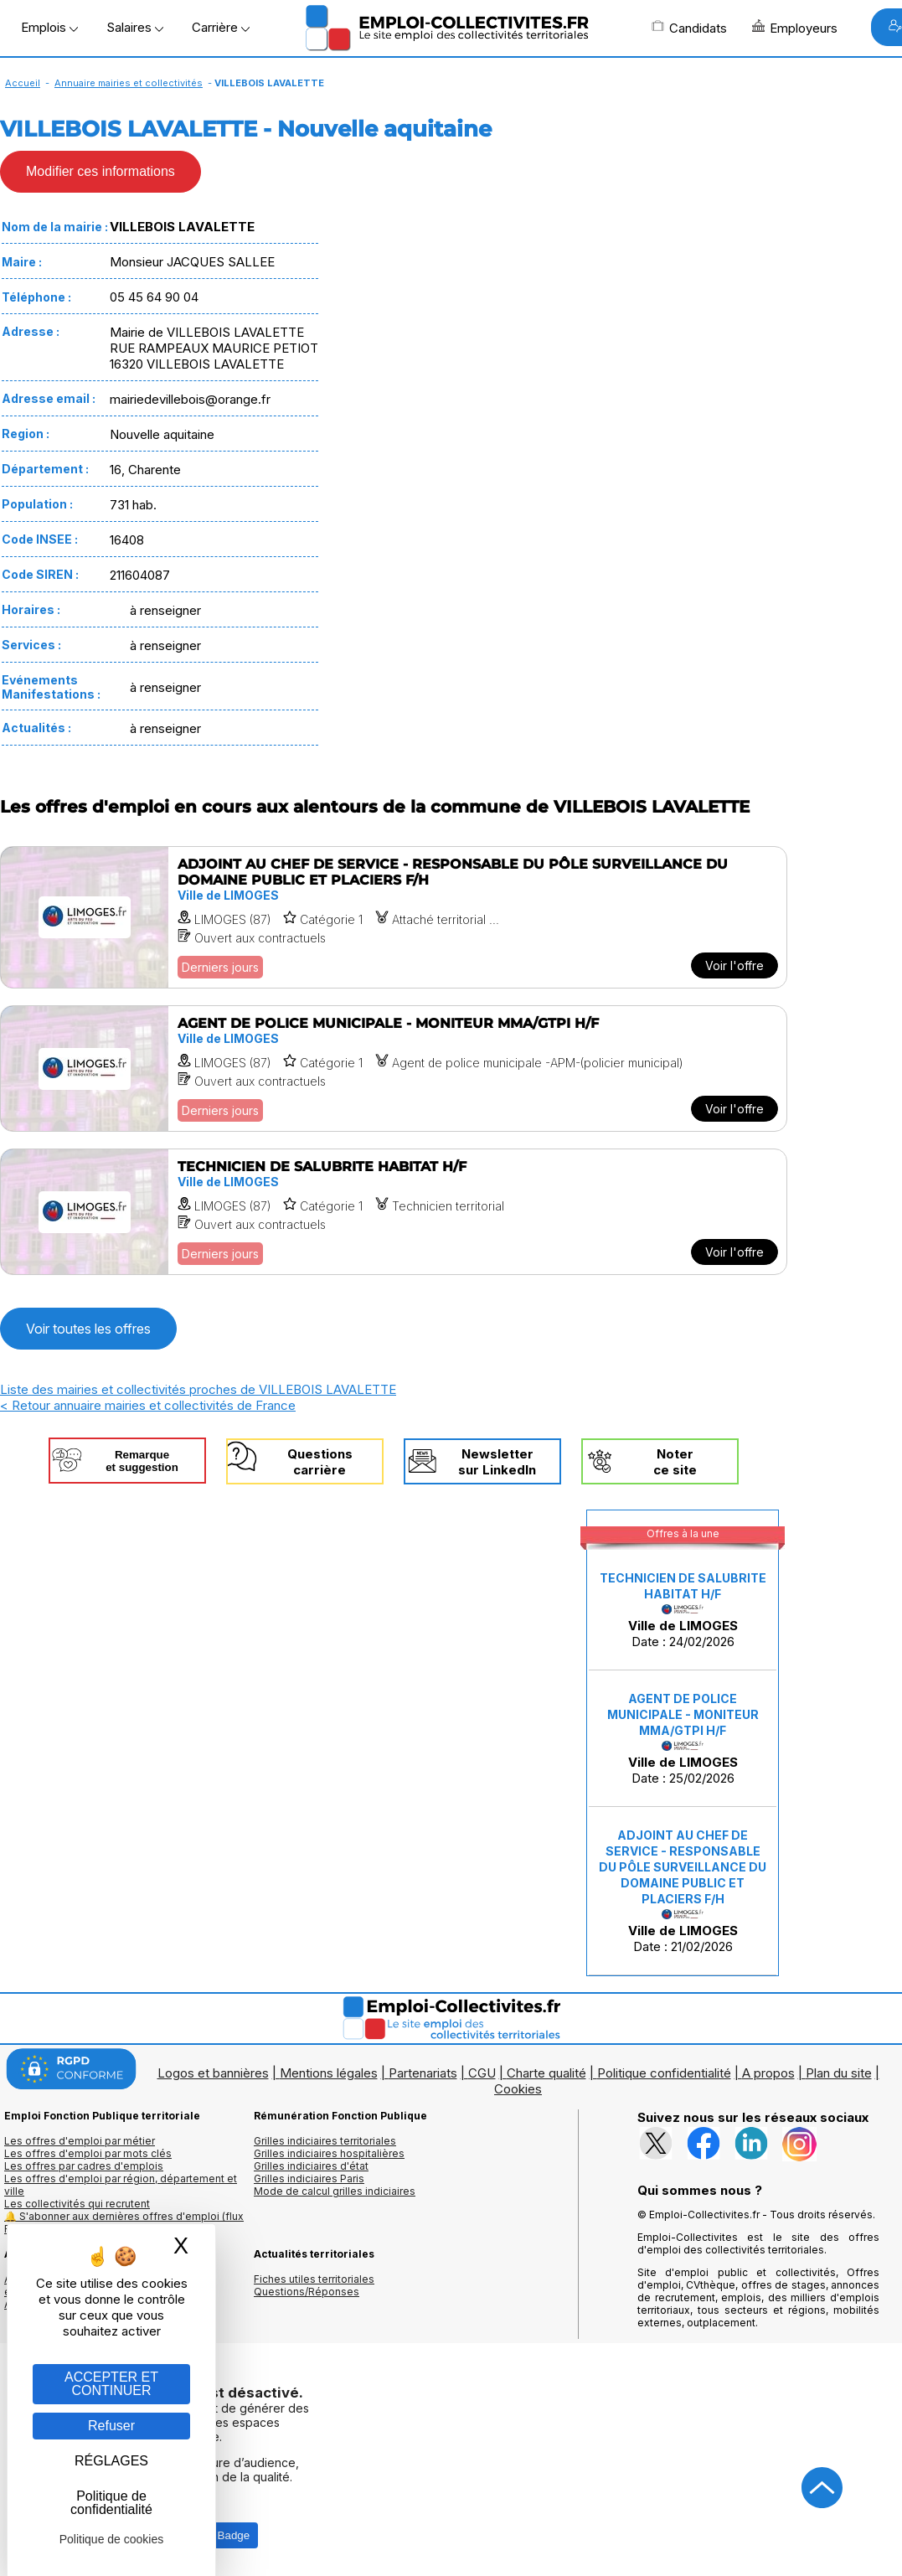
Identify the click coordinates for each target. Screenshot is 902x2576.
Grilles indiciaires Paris (309, 2178)
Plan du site (839, 2073)
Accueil (22, 83)
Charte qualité (546, 2073)
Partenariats (423, 2073)
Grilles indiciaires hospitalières (329, 2153)
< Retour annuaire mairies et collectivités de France (148, 1405)
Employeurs (795, 27)
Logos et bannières (213, 2073)
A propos (768, 2073)
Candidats (689, 27)
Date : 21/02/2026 (682, 1891)
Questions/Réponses (306, 2291)
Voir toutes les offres (88, 1328)
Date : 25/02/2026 (683, 1738)
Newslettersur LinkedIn (497, 1462)
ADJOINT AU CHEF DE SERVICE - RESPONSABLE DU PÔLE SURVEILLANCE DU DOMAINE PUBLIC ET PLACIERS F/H (682, 1867)
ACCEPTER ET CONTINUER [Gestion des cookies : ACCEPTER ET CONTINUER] (111, 2384)
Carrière (221, 27)
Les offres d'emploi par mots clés (88, 2153)
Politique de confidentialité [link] (111, 2503)
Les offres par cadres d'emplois (83, 2166)
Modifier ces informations (100, 171)
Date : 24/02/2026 (683, 1610)
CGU (482, 2073)
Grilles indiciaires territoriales (325, 2141)
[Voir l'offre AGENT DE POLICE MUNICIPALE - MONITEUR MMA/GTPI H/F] (393, 1068)
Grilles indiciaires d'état (311, 2166)
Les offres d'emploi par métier (79, 2141)
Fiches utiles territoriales (314, 2279)
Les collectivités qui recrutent (77, 2203)
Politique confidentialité (664, 2073)
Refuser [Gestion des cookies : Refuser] (111, 2426)
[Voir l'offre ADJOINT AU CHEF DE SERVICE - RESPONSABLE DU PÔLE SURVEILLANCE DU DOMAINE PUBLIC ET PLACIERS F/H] (393, 917)
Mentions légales (329, 2073)
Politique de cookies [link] (111, 2539)
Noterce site (675, 1462)
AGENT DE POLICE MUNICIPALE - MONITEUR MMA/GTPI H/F (683, 1714)
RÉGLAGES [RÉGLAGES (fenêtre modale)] (111, 2461)
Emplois (49, 27)
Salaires (134, 27)
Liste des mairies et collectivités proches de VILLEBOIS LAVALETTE (198, 1389)
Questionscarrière (320, 1462)
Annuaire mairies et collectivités (128, 83)
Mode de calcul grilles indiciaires (334, 2191)
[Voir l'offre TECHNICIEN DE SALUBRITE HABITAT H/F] (393, 1211)
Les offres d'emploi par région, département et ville (120, 2184)
